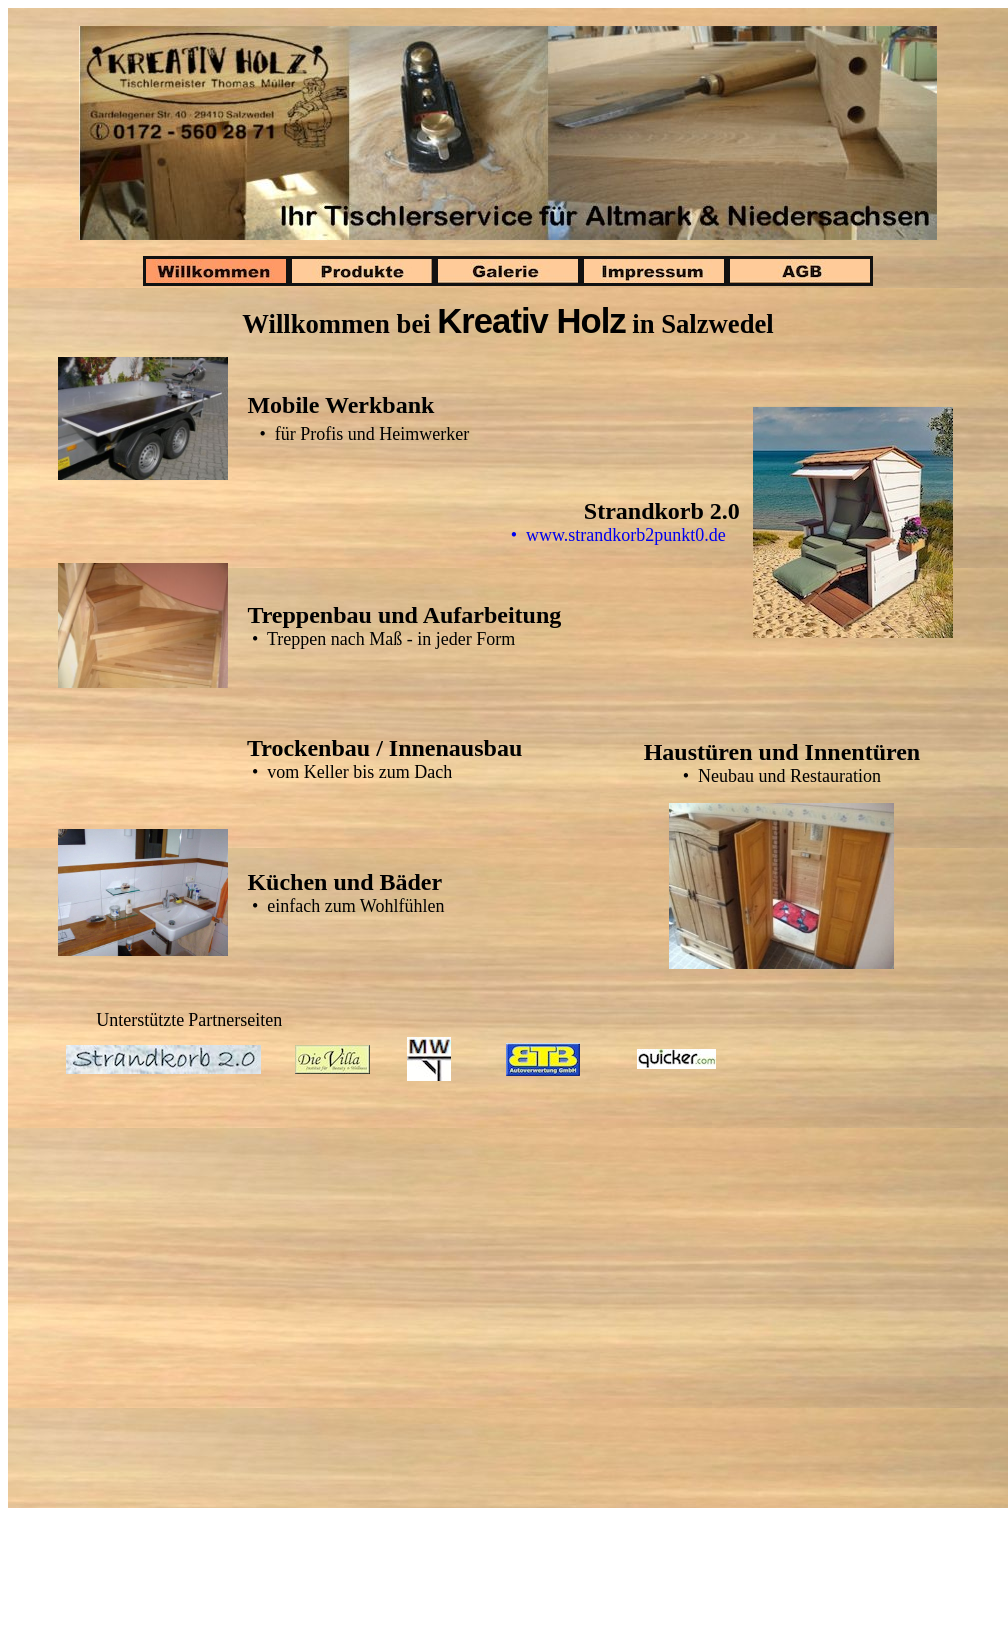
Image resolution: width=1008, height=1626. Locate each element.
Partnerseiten (235, 1020)
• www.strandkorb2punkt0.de (632, 535)
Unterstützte (140, 1020)
